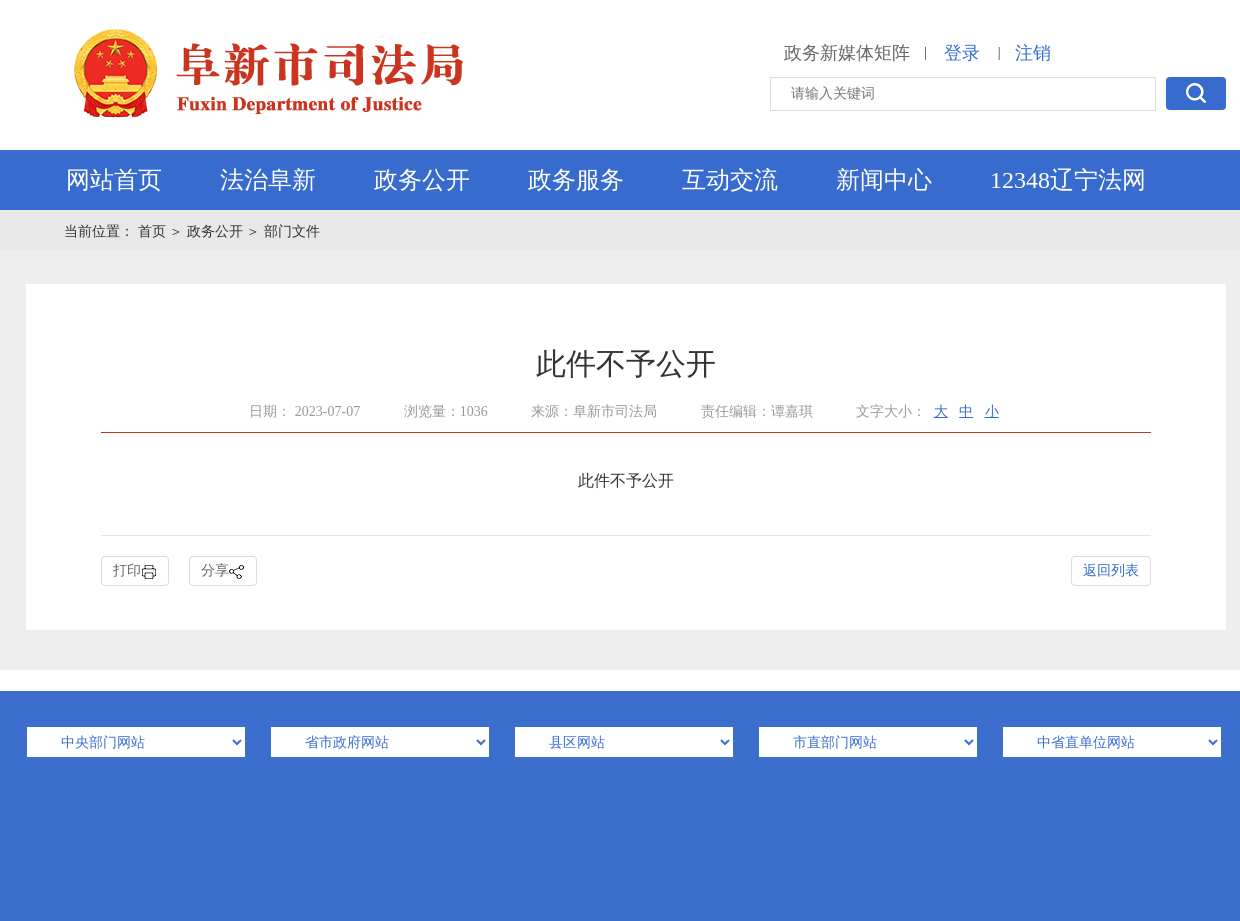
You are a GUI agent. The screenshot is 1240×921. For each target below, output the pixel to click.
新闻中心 (884, 180)
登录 (962, 53)
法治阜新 (268, 180)
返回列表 (1111, 570)
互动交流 (730, 180)
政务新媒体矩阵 (847, 53)
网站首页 (114, 180)
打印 (135, 571)
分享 (223, 571)
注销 (1033, 53)
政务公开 (422, 180)
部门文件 (292, 231)
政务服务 (576, 180)
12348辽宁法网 (1068, 180)
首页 (154, 231)
